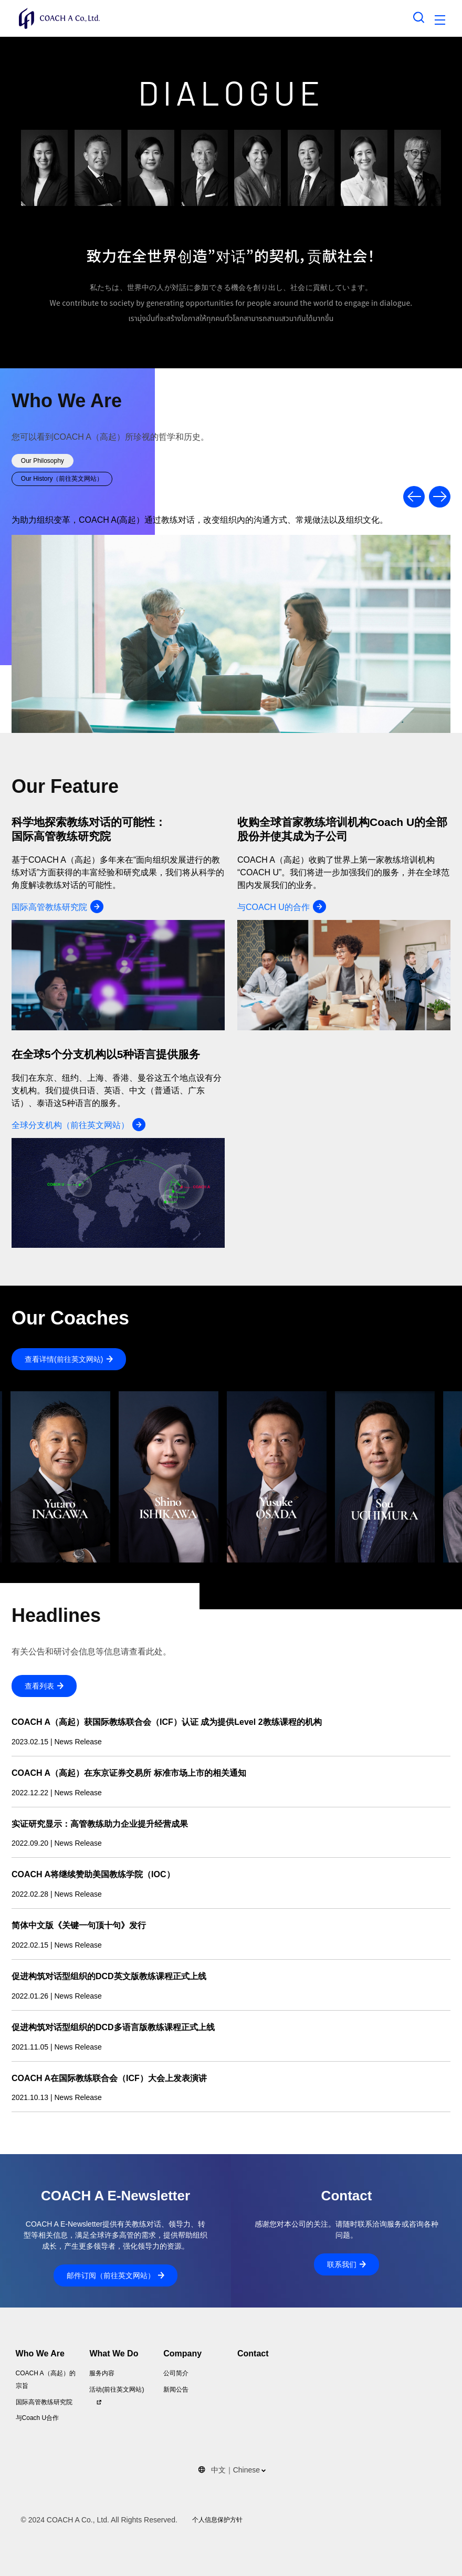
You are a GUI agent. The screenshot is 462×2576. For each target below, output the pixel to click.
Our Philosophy (42, 460)
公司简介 (175, 2373)
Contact (253, 2353)
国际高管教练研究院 (44, 2402)
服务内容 (101, 2373)
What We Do (113, 2353)
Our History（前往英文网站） (62, 478)
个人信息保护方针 (217, 2519)
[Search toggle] (418, 17)
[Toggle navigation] (440, 21)
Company (182, 2353)
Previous (414, 497)
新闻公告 (175, 2389)
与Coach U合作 (37, 2418)
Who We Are (40, 2353)
